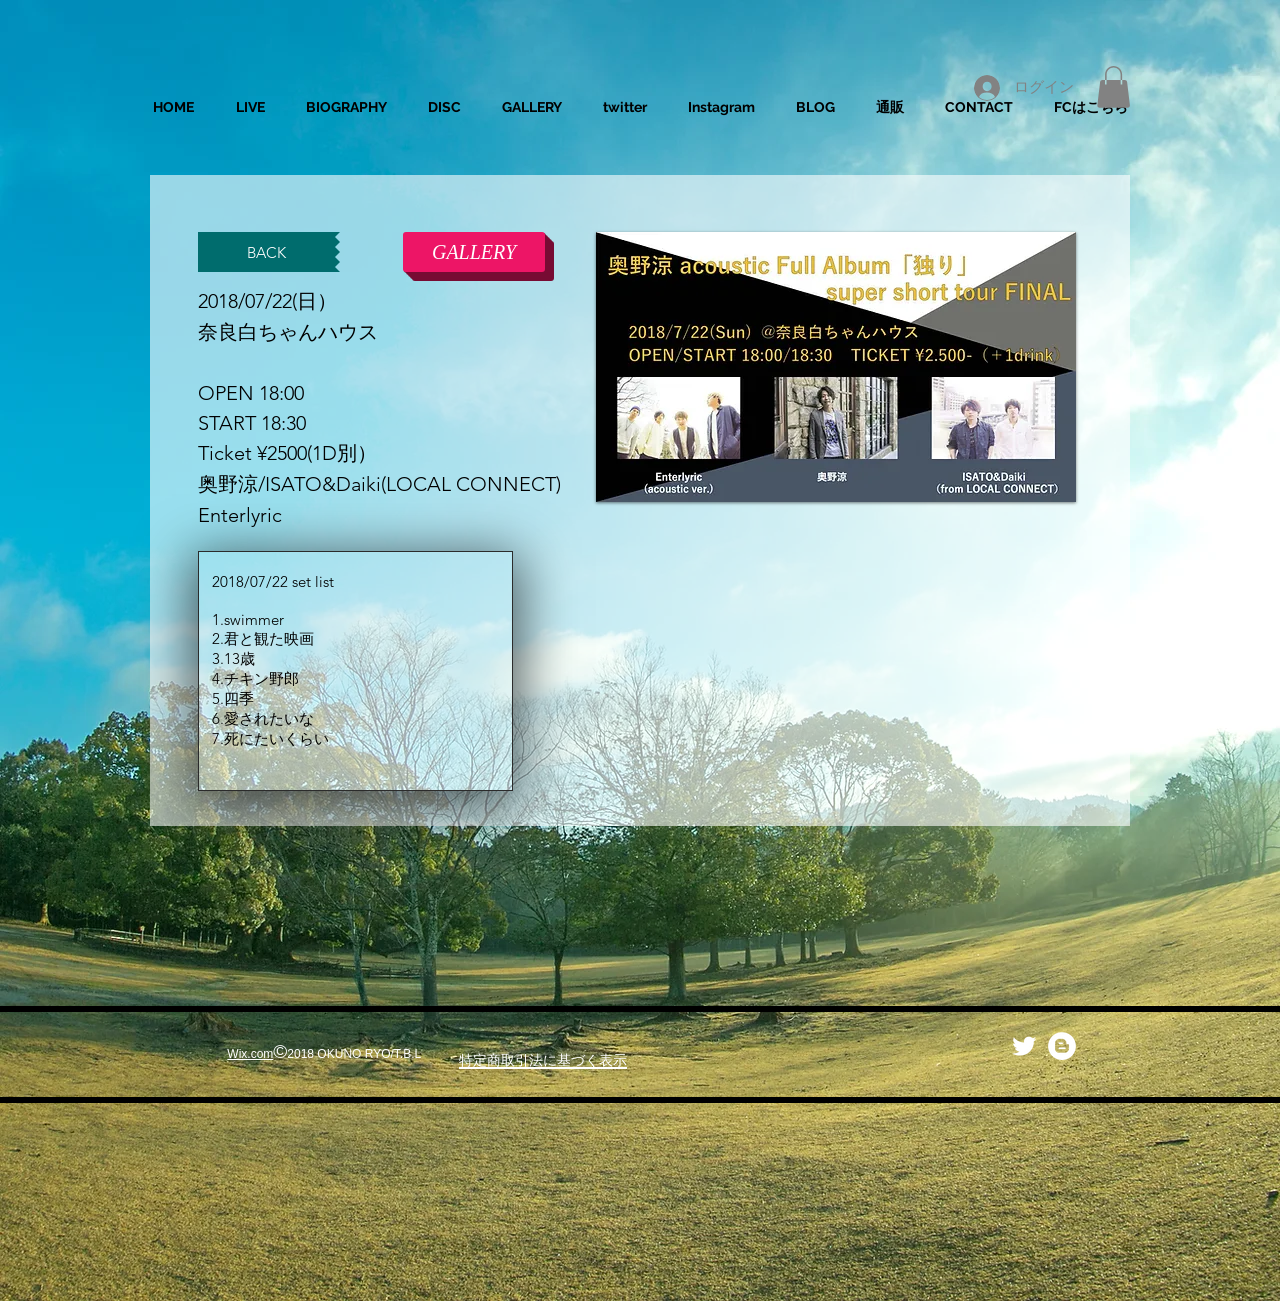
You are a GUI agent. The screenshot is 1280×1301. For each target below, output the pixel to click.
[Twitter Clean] (1024, 1046)
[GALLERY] (474, 252)
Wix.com (250, 1054)
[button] (1113, 87)
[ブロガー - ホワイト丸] (1062, 1046)
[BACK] (266, 252)
